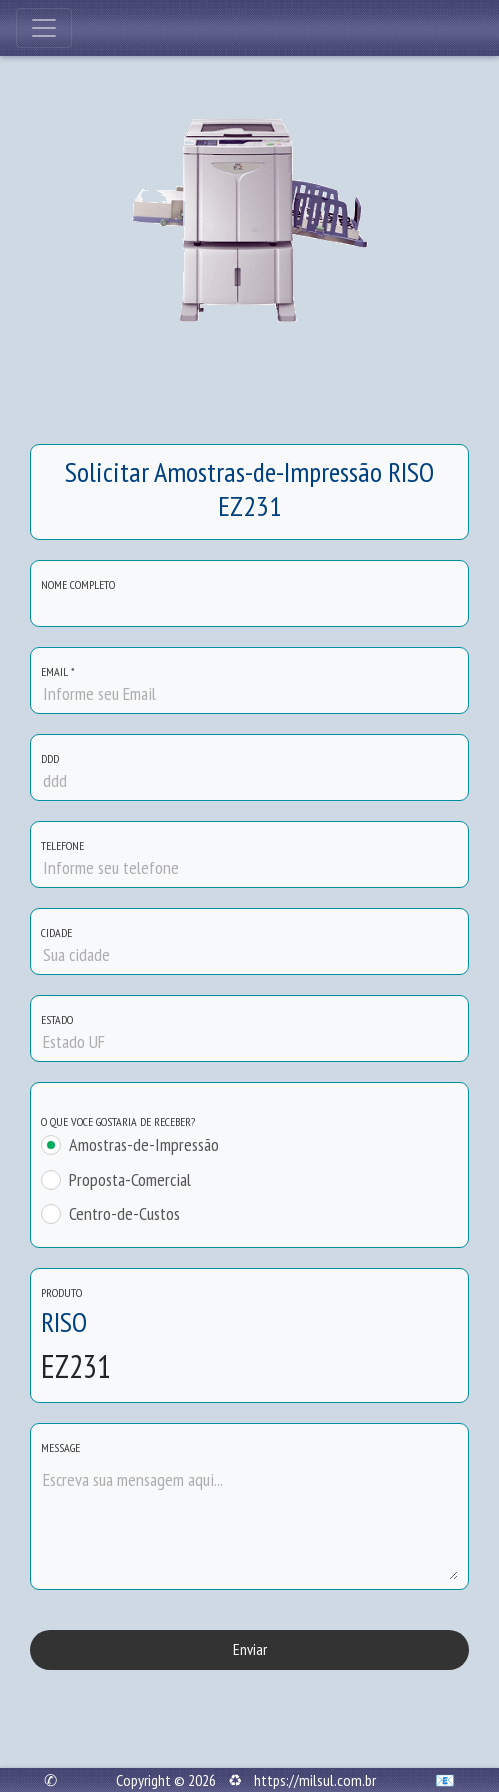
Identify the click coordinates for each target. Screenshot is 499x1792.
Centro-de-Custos (124, 1214)
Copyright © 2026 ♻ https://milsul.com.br (246, 1780)
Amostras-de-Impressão (144, 1145)
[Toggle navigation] (44, 28)
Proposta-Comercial (130, 1180)
